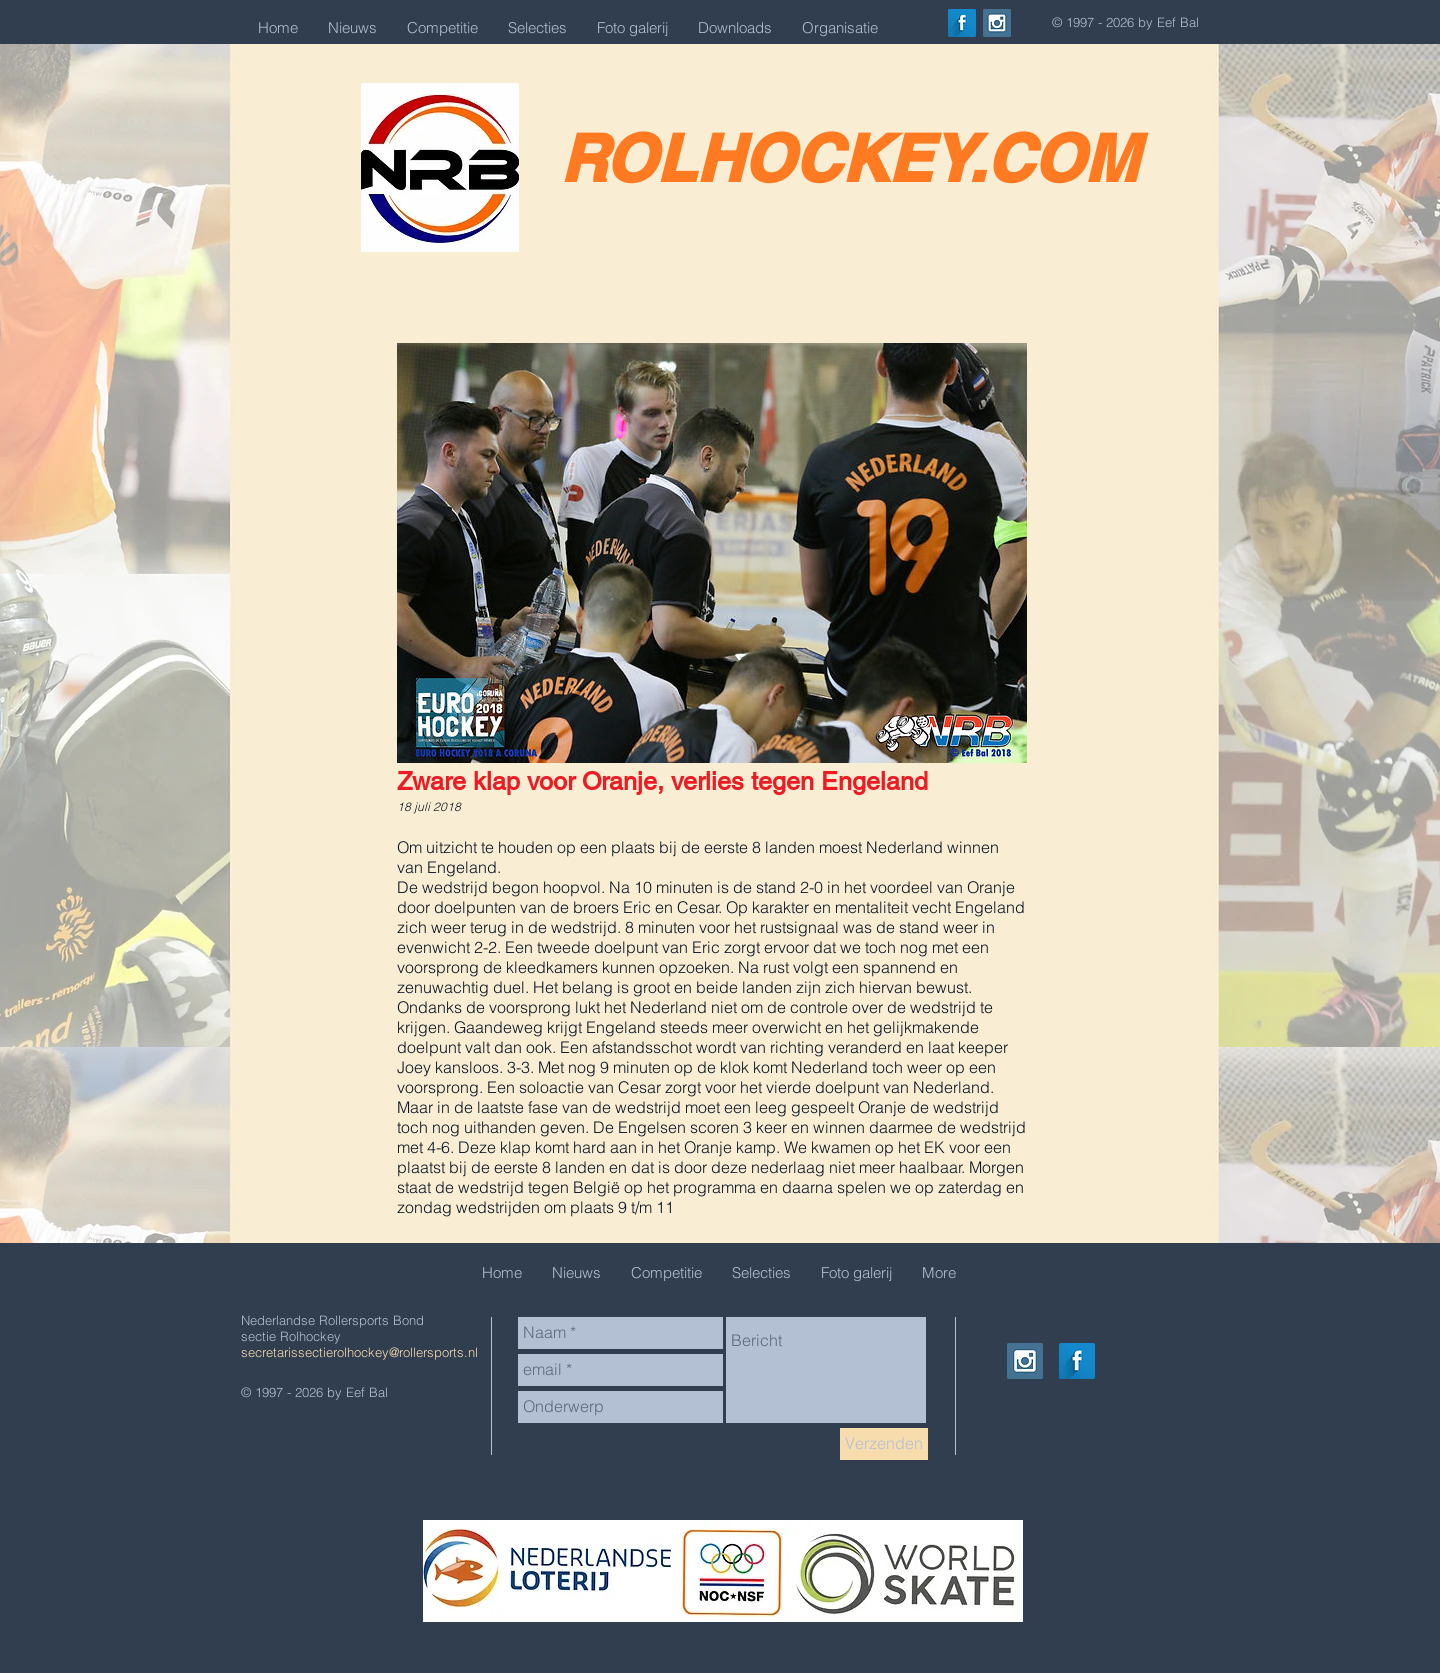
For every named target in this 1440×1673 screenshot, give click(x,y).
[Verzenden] (884, 1444)
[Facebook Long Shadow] (962, 23)
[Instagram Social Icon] (997, 23)
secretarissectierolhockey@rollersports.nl (359, 1352)
